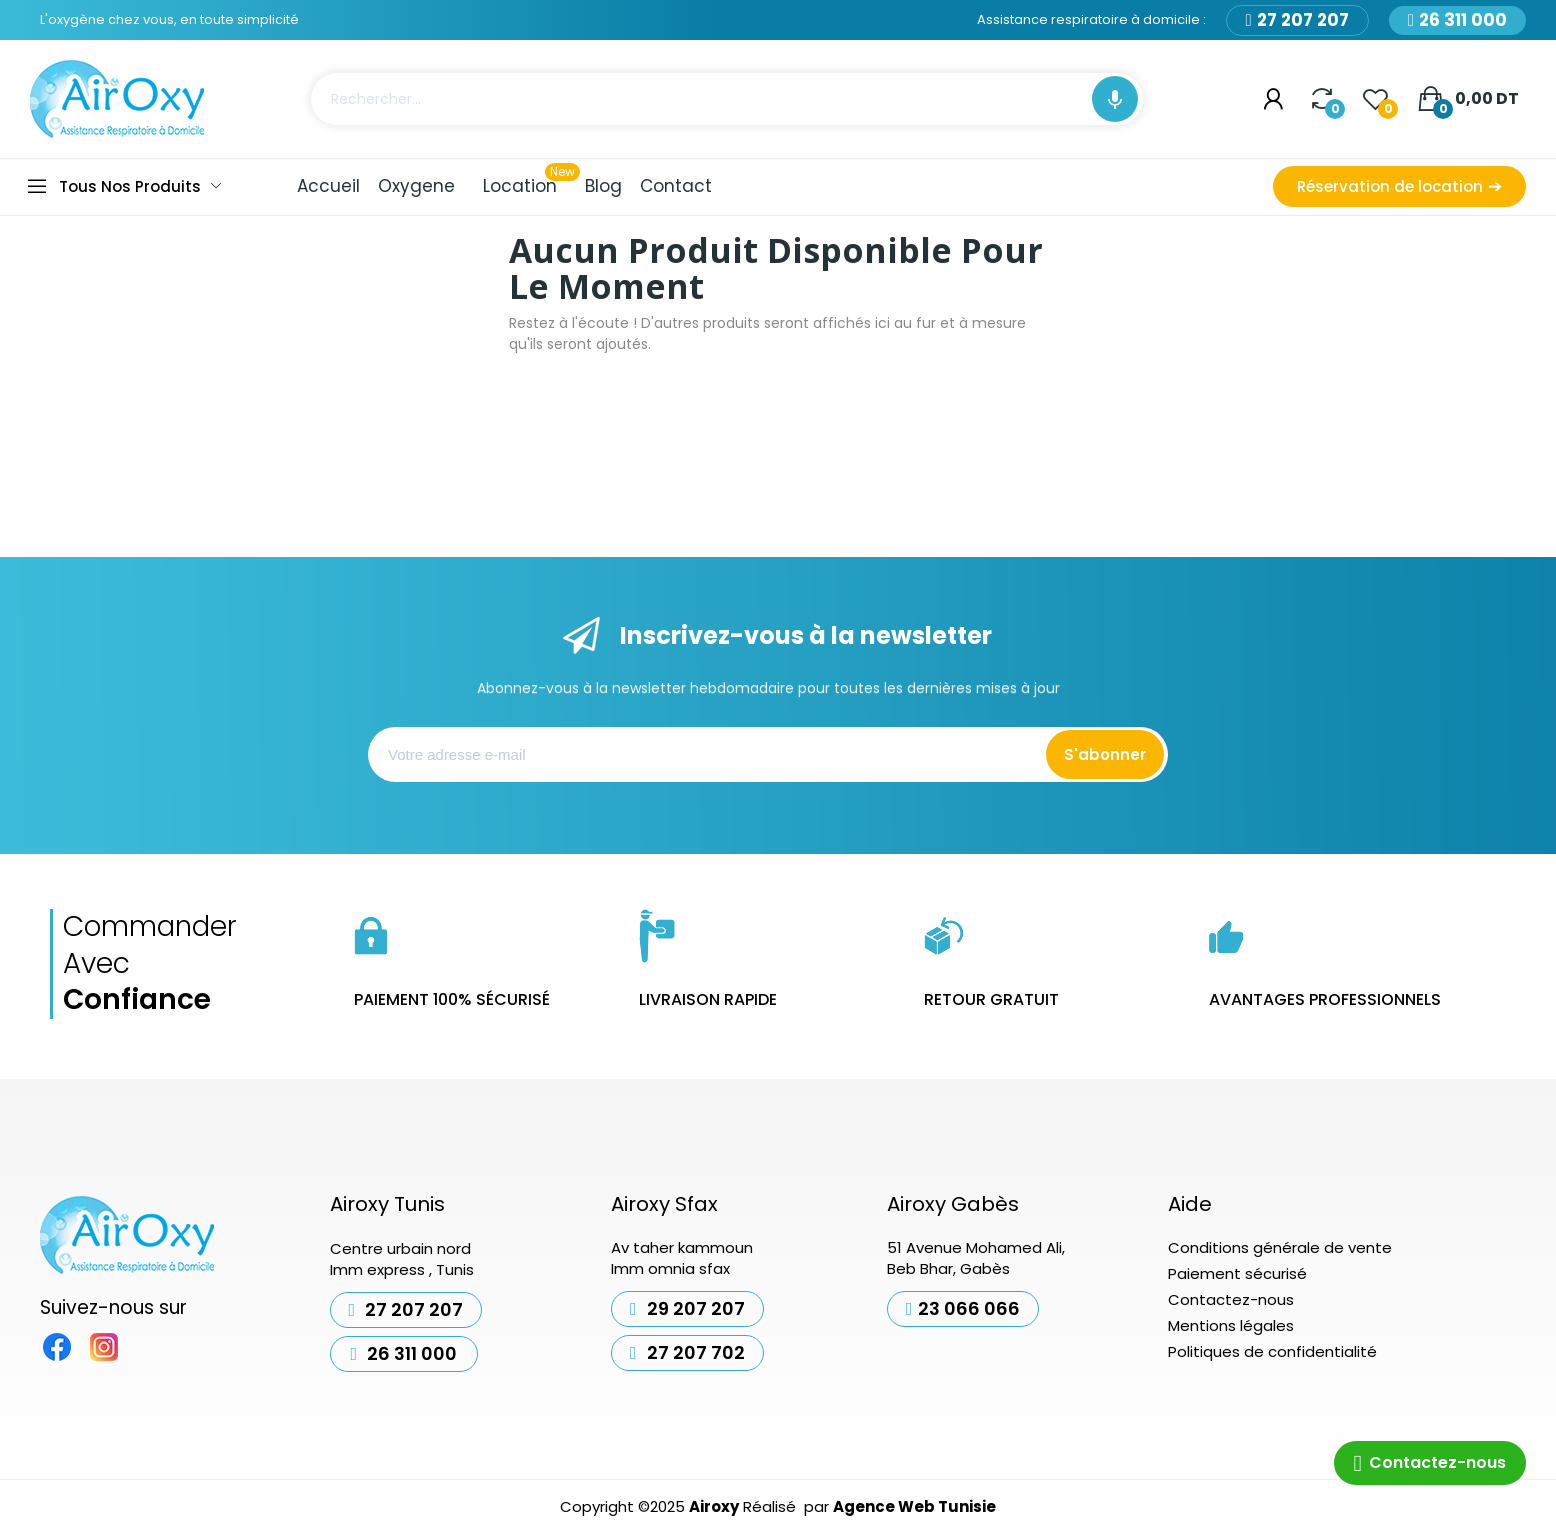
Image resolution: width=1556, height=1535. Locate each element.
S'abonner (1105, 754)
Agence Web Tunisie (914, 1506)
